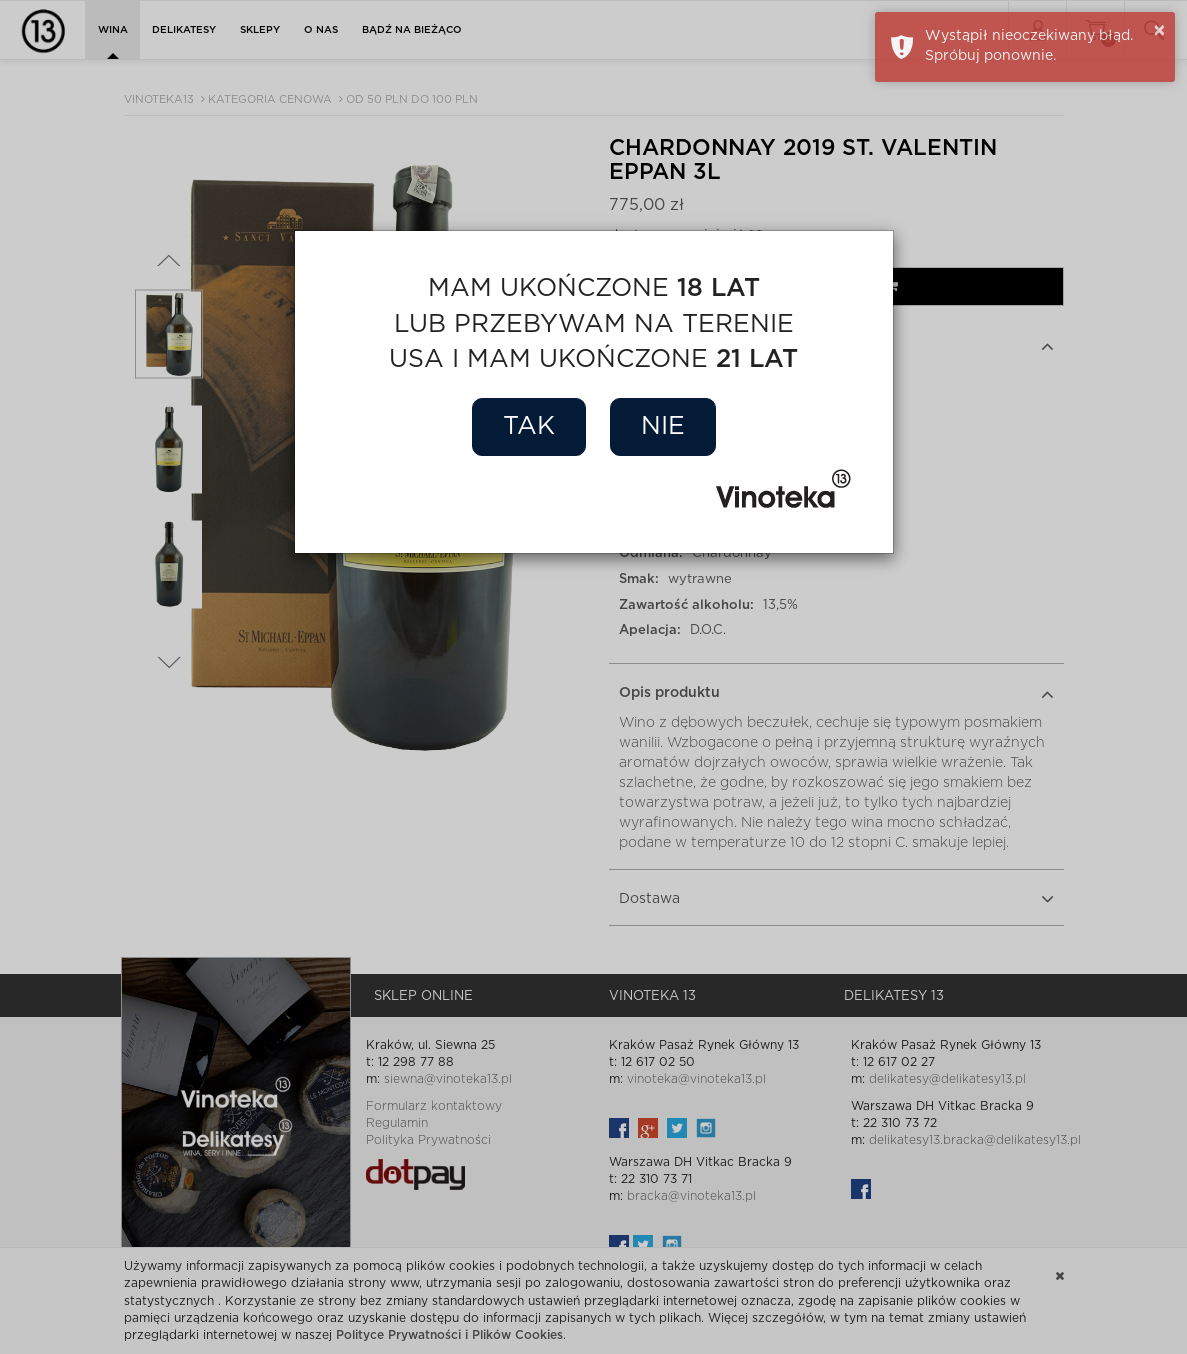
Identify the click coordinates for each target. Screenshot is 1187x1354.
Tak (529, 426)
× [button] (1159, 31)
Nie (663, 426)
